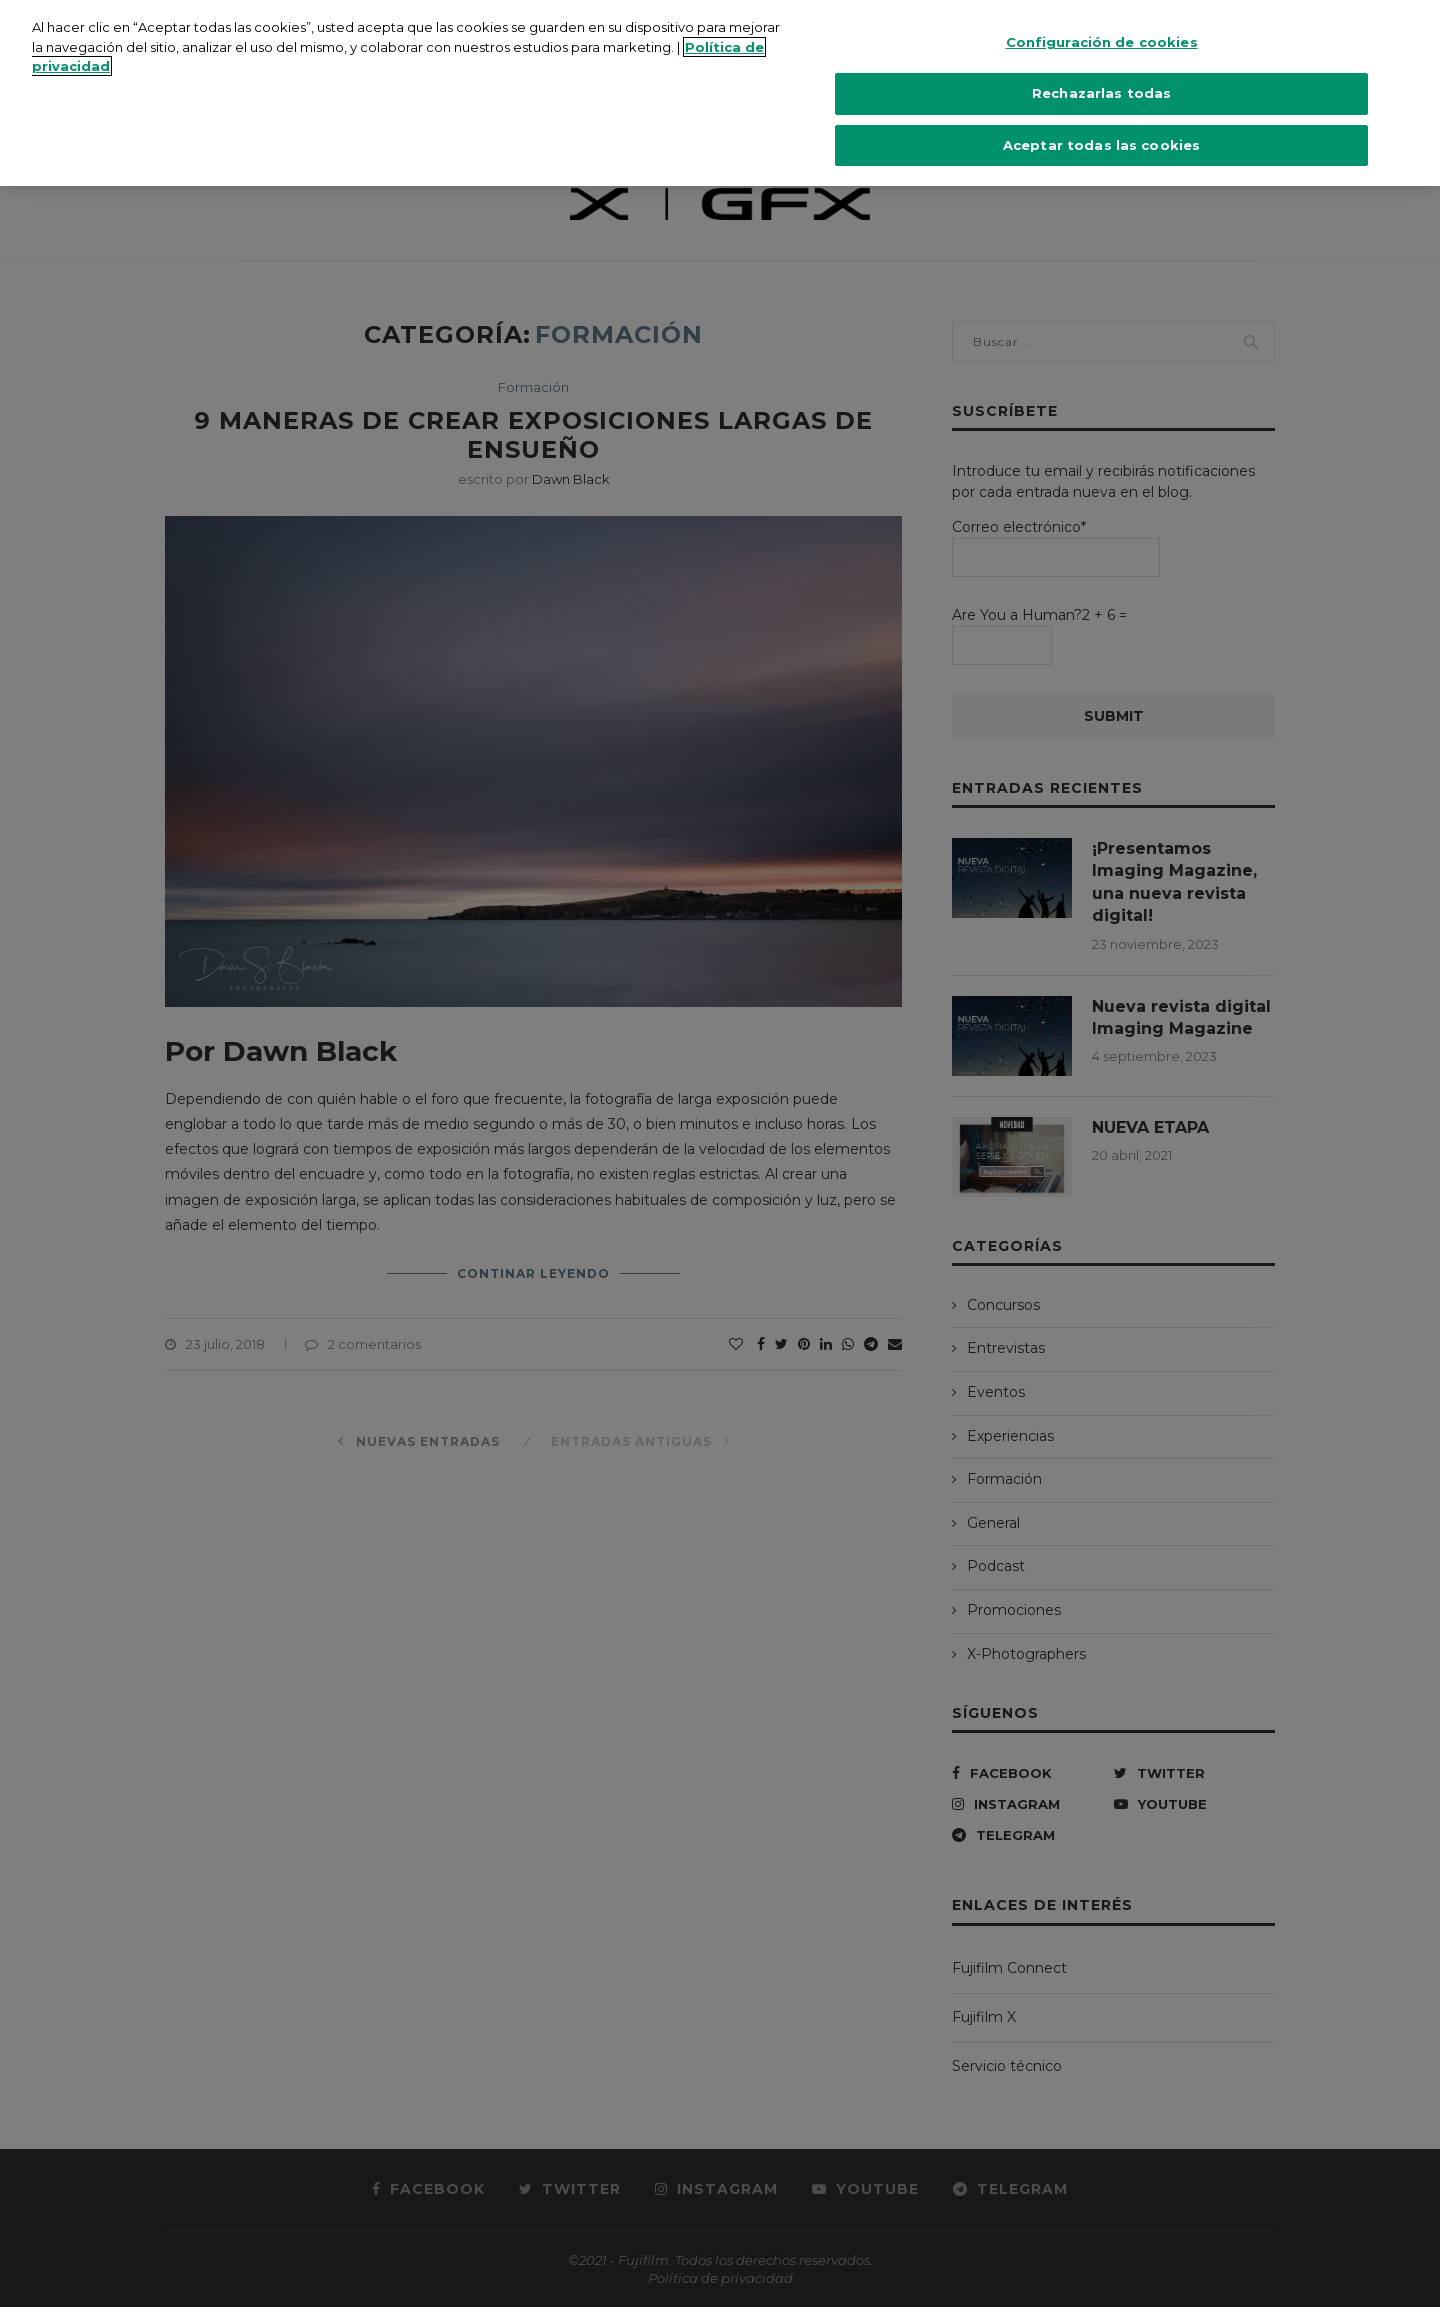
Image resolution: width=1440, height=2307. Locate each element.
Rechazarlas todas (1101, 65)
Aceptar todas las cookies (1101, 117)
